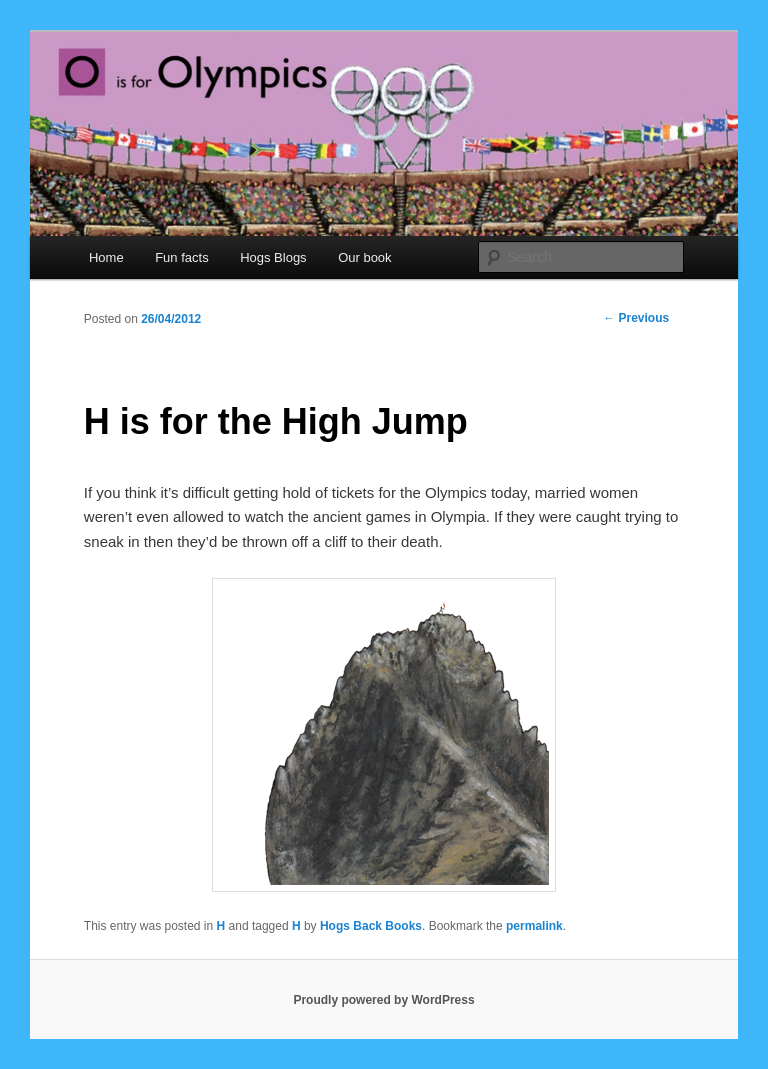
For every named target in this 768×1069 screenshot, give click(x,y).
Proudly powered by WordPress (383, 1000)
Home (106, 257)
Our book (364, 257)
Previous (636, 318)
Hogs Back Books (371, 926)
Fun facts (181, 257)
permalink (534, 926)
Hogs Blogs (273, 257)
